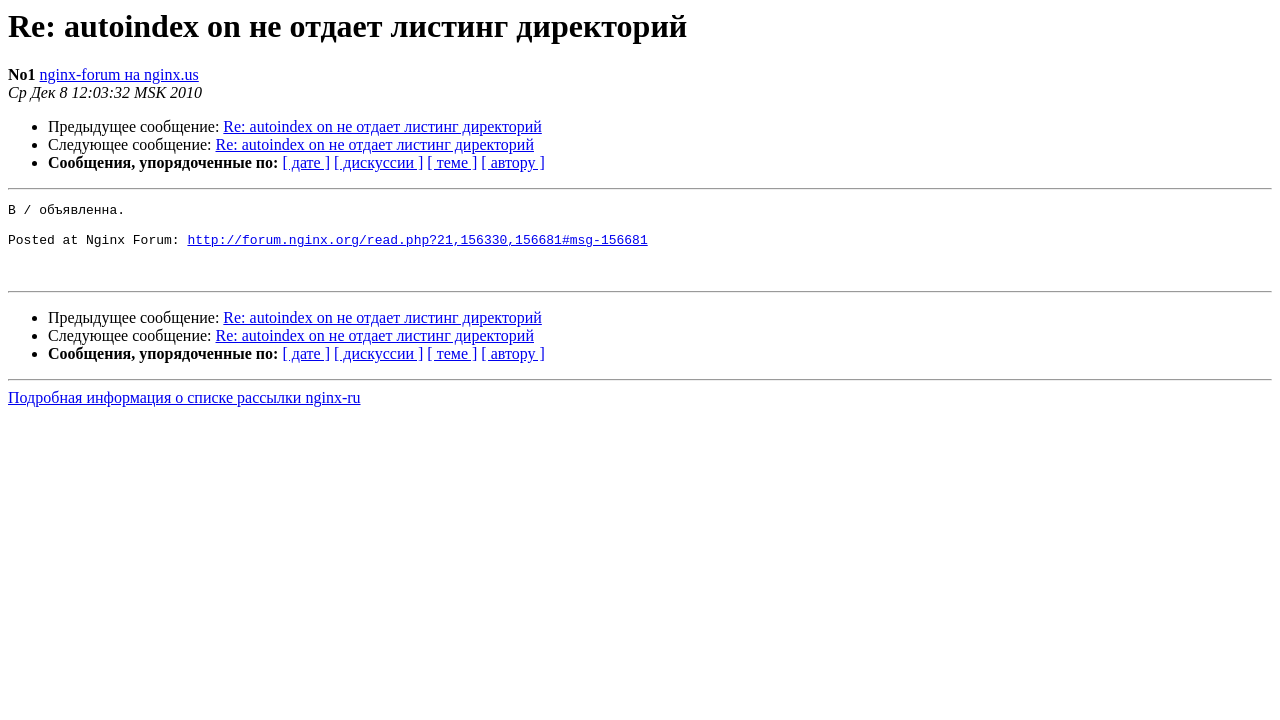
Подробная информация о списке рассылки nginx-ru (184, 412)
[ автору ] (512, 162)
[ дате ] (306, 162)
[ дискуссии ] (378, 162)
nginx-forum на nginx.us (119, 74)
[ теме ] (452, 162)
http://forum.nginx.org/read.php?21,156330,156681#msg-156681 (417, 248)
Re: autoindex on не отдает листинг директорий (382, 126)
